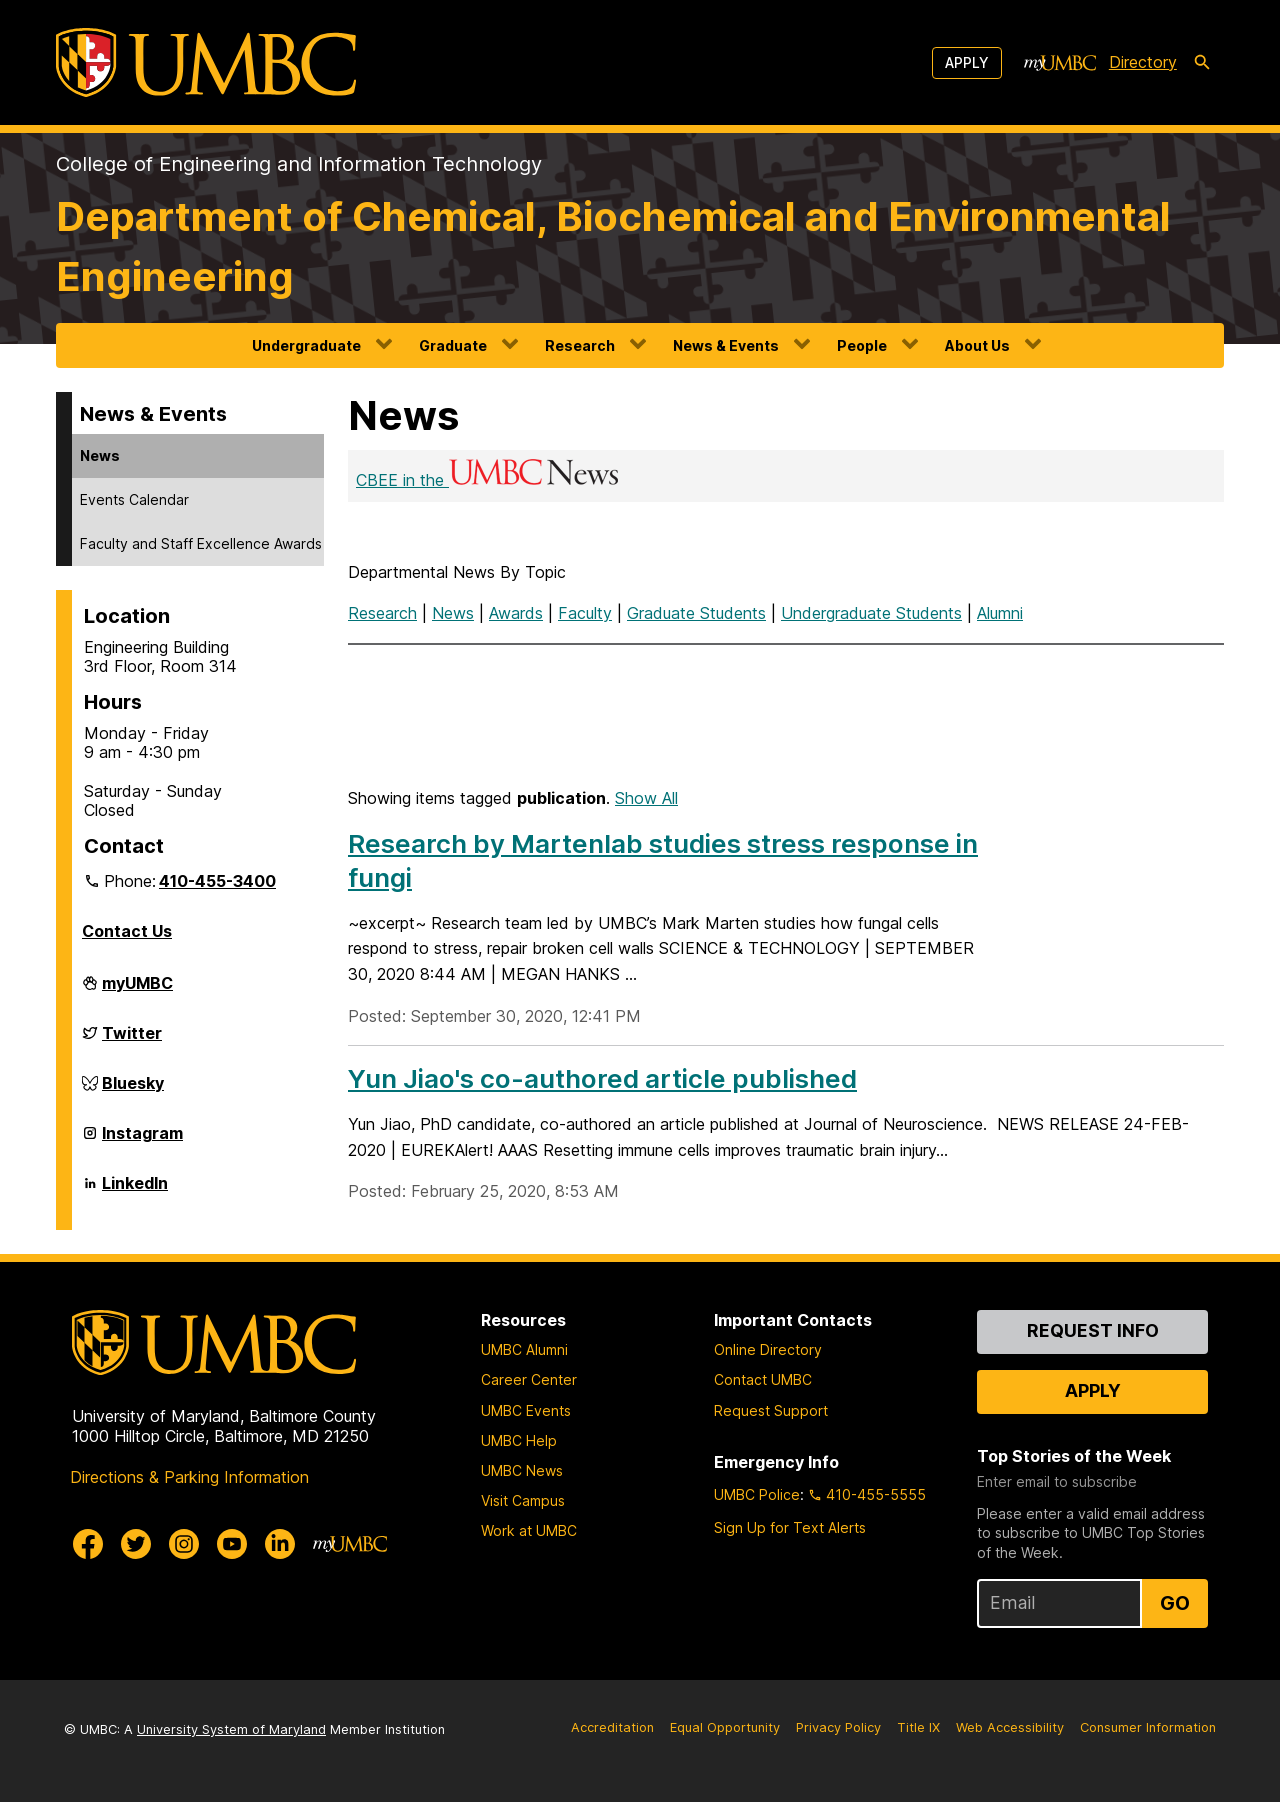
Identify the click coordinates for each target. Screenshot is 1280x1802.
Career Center (529, 1379)
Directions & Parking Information (189, 1477)
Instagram (142, 1141)
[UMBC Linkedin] (280, 1544)
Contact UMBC (763, 1379)
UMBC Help (519, 1440)
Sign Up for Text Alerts (790, 1527)
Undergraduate (306, 345)
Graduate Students (696, 613)
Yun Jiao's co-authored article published (602, 1078)
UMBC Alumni (524, 1349)
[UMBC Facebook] (88, 1544)
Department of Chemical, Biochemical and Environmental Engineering (613, 246)
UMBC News (522, 1470)
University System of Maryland (231, 1729)
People (862, 345)
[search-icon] (1202, 63)
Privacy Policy (838, 1727)
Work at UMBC (529, 1530)
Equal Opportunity (725, 1727)
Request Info (1093, 1330)
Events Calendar (134, 499)
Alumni (1000, 613)
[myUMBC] (1060, 63)
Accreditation (612, 1727)
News (100, 455)
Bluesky (133, 1091)
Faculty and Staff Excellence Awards (201, 543)
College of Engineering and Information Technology (299, 164)
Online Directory (768, 1349)
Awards (516, 613)
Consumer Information (1148, 1727)
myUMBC (137, 991)
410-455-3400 (217, 881)
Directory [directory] (1143, 62)
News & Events (726, 345)
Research (580, 345)
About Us (977, 345)
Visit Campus (523, 1500)
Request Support (771, 1410)
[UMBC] (206, 62)
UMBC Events (526, 1410)
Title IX (918, 1727)
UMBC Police (757, 1494)
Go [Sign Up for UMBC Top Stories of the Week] (1175, 1603)
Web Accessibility (1010, 1727)
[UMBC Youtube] (232, 1544)
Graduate (453, 345)
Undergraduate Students (871, 613)
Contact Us (127, 931)
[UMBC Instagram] (184, 1544)
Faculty (585, 613)
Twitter (132, 1041)
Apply (967, 62)
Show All (646, 798)
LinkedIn (135, 1191)
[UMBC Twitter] (136, 1544)
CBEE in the (489, 480)
